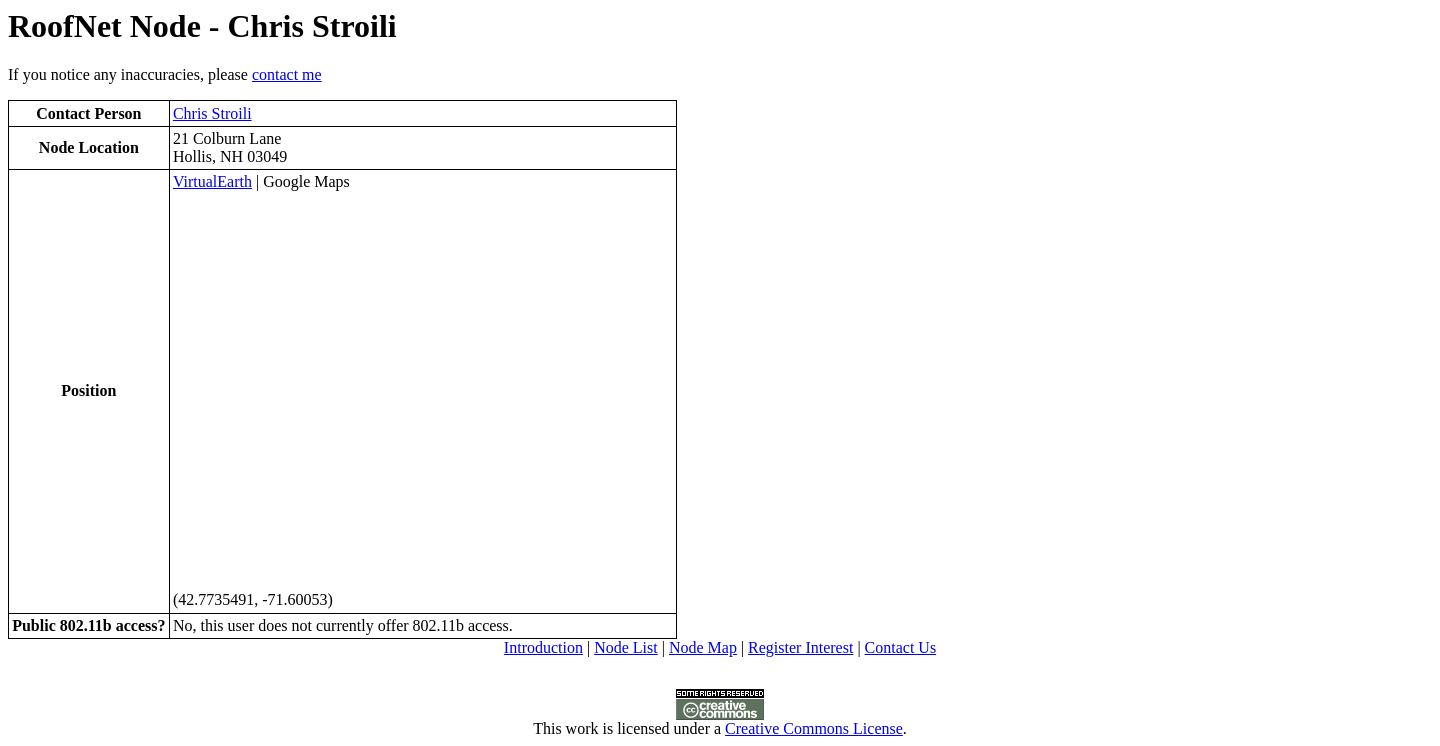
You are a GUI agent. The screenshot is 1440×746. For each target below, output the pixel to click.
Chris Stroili (212, 113)
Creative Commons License (814, 728)
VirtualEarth (212, 181)
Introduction (543, 647)
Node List (626, 647)
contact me (287, 74)
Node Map (703, 647)
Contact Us (901, 647)
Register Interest (800, 647)
